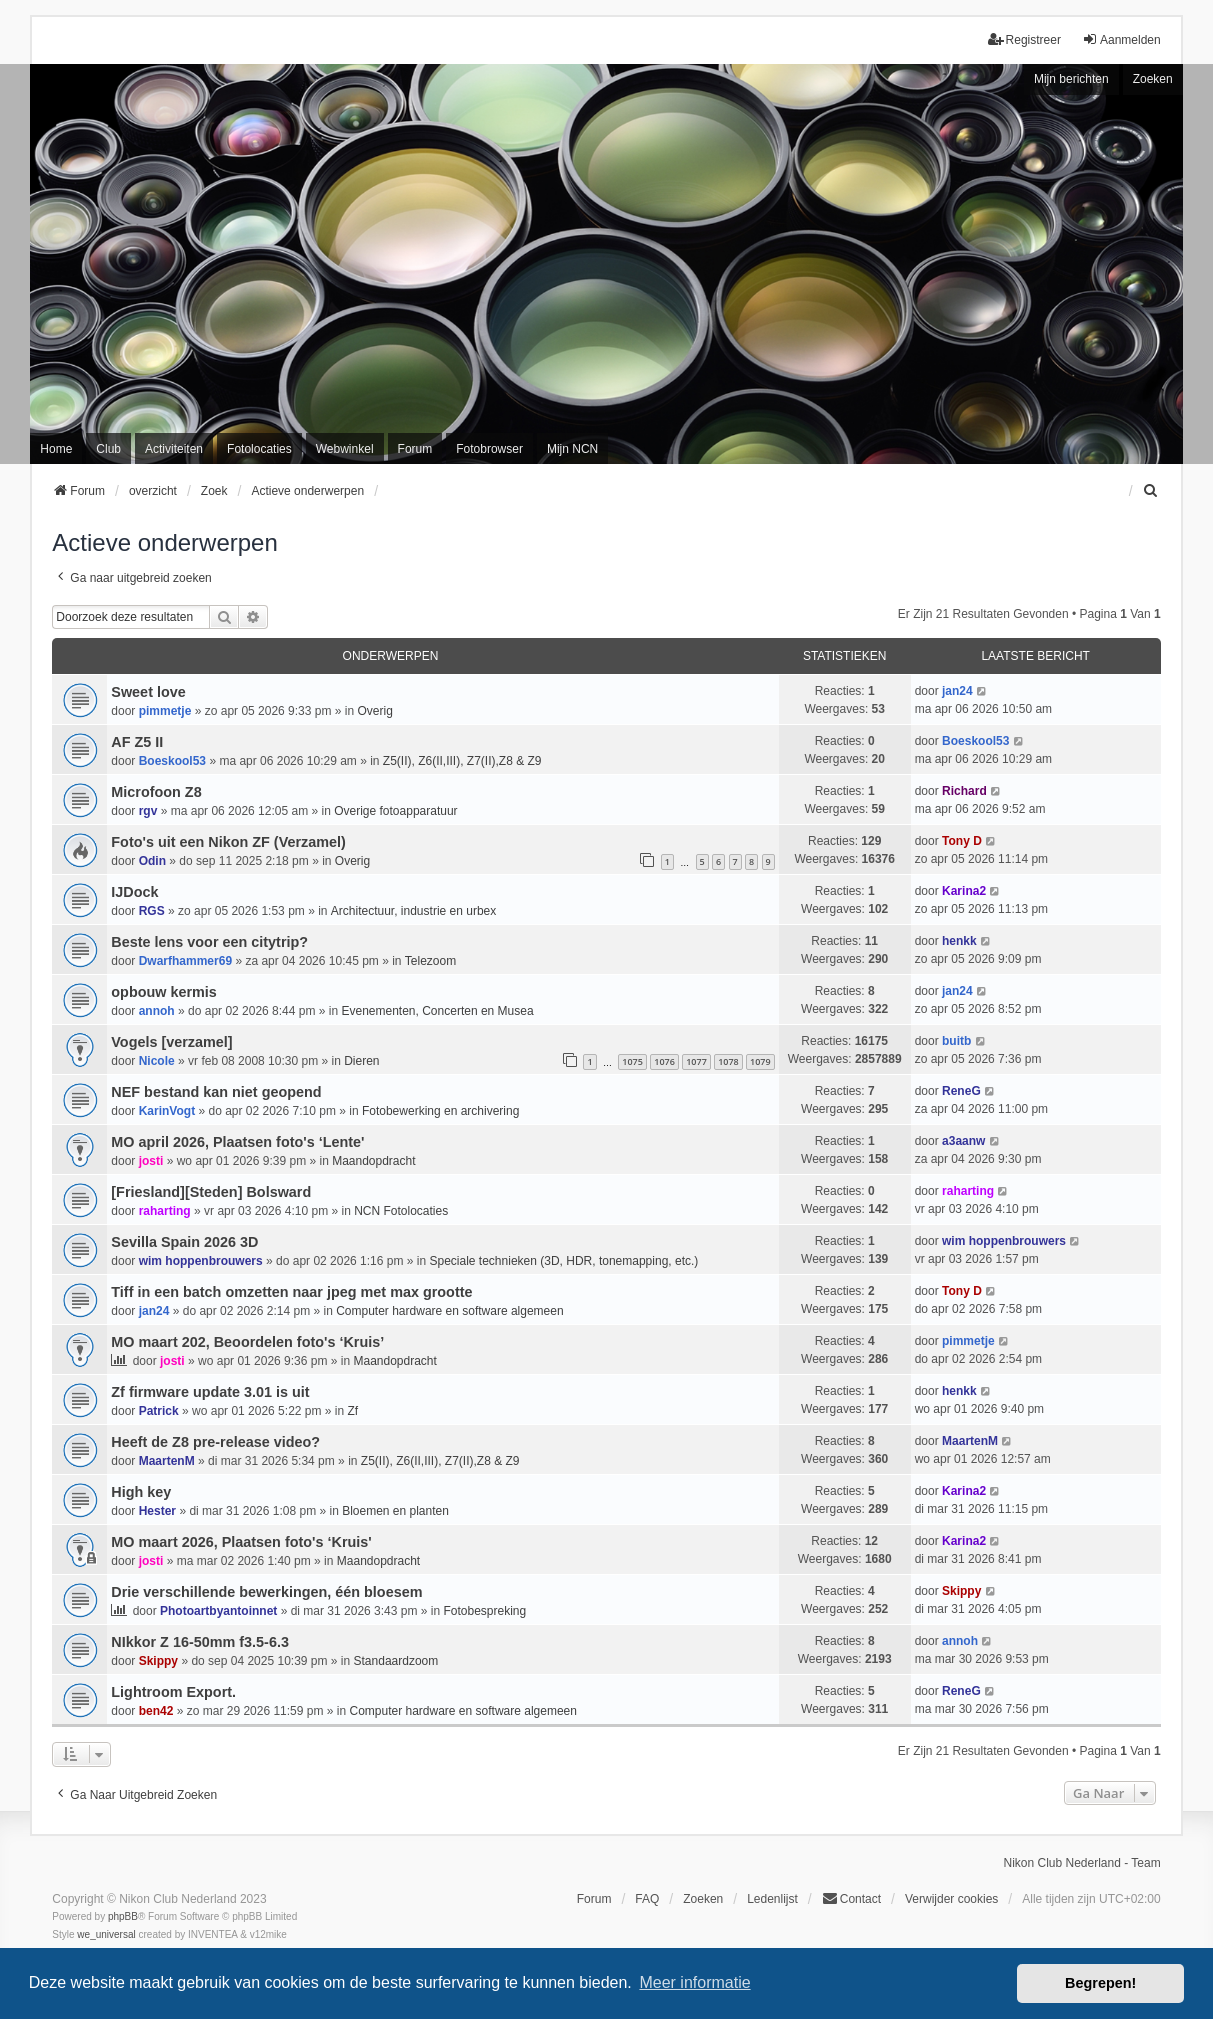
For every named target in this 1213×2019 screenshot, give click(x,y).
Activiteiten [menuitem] (174, 449)
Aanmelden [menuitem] (1121, 39)
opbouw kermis (164, 992)
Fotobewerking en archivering (440, 1111)
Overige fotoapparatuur (395, 811)
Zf (353, 1411)
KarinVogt (167, 1111)
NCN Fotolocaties (401, 1211)
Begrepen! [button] (1100, 1983)
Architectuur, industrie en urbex (413, 911)
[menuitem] (1152, 491)
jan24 (957, 691)
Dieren (361, 1061)
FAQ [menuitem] (647, 1899)
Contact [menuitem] (851, 1898)
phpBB (123, 1916)
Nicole (157, 1061)
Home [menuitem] (56, 449)
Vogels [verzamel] (171, 1042)
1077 (696, 1061)
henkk (959, 941)
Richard (964, 791)
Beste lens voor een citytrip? (209, 942)
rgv (148, 811)
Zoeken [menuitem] (703, 1899)
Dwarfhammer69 (185, 961)
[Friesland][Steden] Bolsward (211, 1192)
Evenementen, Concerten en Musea (437, 1011)
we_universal (106, 1934)
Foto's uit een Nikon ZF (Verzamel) (228, 842)
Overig (375, 711)
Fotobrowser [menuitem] (489, 449)
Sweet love (148, 692)
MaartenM (167, 1461)
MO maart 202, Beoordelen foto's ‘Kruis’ (247, 1342)
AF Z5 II (137, 742)
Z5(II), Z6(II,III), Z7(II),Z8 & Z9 (462, 761)
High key (141, 1492)
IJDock (134, 892)
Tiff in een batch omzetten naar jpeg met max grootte (291, 1292)
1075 (632, 1061)
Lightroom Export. (173, 1692)
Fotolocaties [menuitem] (259, 449)
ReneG (961, 1091)
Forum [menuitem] (415, 449)
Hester (157, 1511)
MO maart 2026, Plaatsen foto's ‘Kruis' (241, 1542)
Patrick (159, 1411)
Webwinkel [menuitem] (345, 449)
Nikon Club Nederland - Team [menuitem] (1081, 1863)
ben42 (156, 1711)
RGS (152, 911)
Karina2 (964, 891)
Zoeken (1153, 79)
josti (151, 1161)
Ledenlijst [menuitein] (772, 1899)
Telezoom (430, 961)
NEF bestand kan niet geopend (216, 1092)
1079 (760, 1061)
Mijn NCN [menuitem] (572, 449)
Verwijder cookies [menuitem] (951, 1899)
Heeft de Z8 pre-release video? (215, 1442)
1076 (664, 1061)
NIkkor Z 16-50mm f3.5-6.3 (200, 1642)
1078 (728, 1061)
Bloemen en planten (395, 1511)
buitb (956, 1041)
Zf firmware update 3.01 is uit (210, 1392)
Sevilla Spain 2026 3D (184, 1242)
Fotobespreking (484, 1611)
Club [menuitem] (108, 449)
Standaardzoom (396, 1661)
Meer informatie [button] (694, 1982)
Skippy (961, 1591)
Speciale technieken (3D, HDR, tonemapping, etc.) (564, 1261)
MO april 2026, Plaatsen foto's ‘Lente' (237, 1142)
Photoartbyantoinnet (218, 1611)
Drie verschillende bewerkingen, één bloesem (266, 1592)
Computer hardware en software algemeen (449, 1311)
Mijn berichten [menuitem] (1071, 79)
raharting (165, 1211)
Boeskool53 (172, 761)
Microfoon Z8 (156, 792)
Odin (152, 861)
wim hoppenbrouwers (201, 1261)
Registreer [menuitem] (1024, 39)
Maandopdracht (373, 1161)
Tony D (962, 841)
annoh (157, 1011)
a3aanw (963, 1141)
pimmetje (165, 711)
